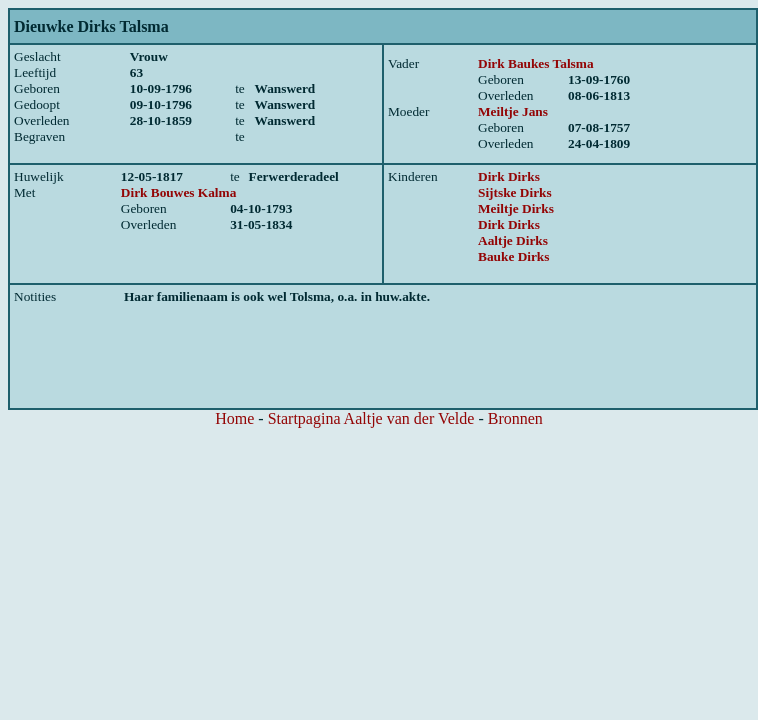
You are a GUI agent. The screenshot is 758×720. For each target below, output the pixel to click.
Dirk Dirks (509, 176)
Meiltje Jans (513, 111)
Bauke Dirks (513, 256)
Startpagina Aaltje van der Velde (371, 418)
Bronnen (515, 418)
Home (234, 418)
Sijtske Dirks (515, 192)
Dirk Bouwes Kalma (179, 192)
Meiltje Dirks (516, 208)
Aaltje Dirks (513, 240)
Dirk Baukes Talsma (536, 63)
